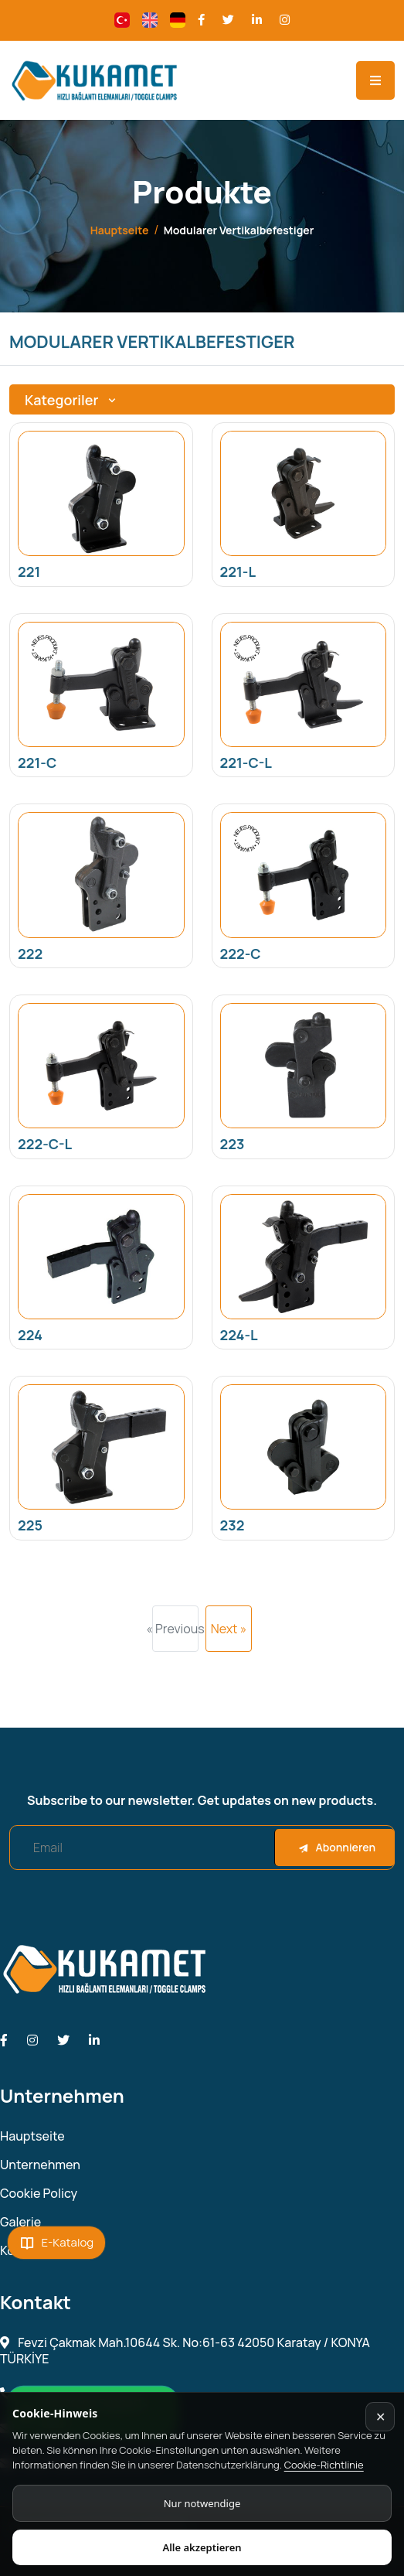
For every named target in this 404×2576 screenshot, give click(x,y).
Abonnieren (336, 1847)
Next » (229, 1628)
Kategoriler (72, 400)
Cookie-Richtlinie (324, 2465)
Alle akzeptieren (201, 2547)
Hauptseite (119, 230)
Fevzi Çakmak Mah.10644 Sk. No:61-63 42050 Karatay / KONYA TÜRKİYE (185, 2351)
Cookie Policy (38, 2193)
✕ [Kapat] (380, 2416)
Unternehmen (40, 2165)
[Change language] (122, 20)
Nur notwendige (202, 2503)
